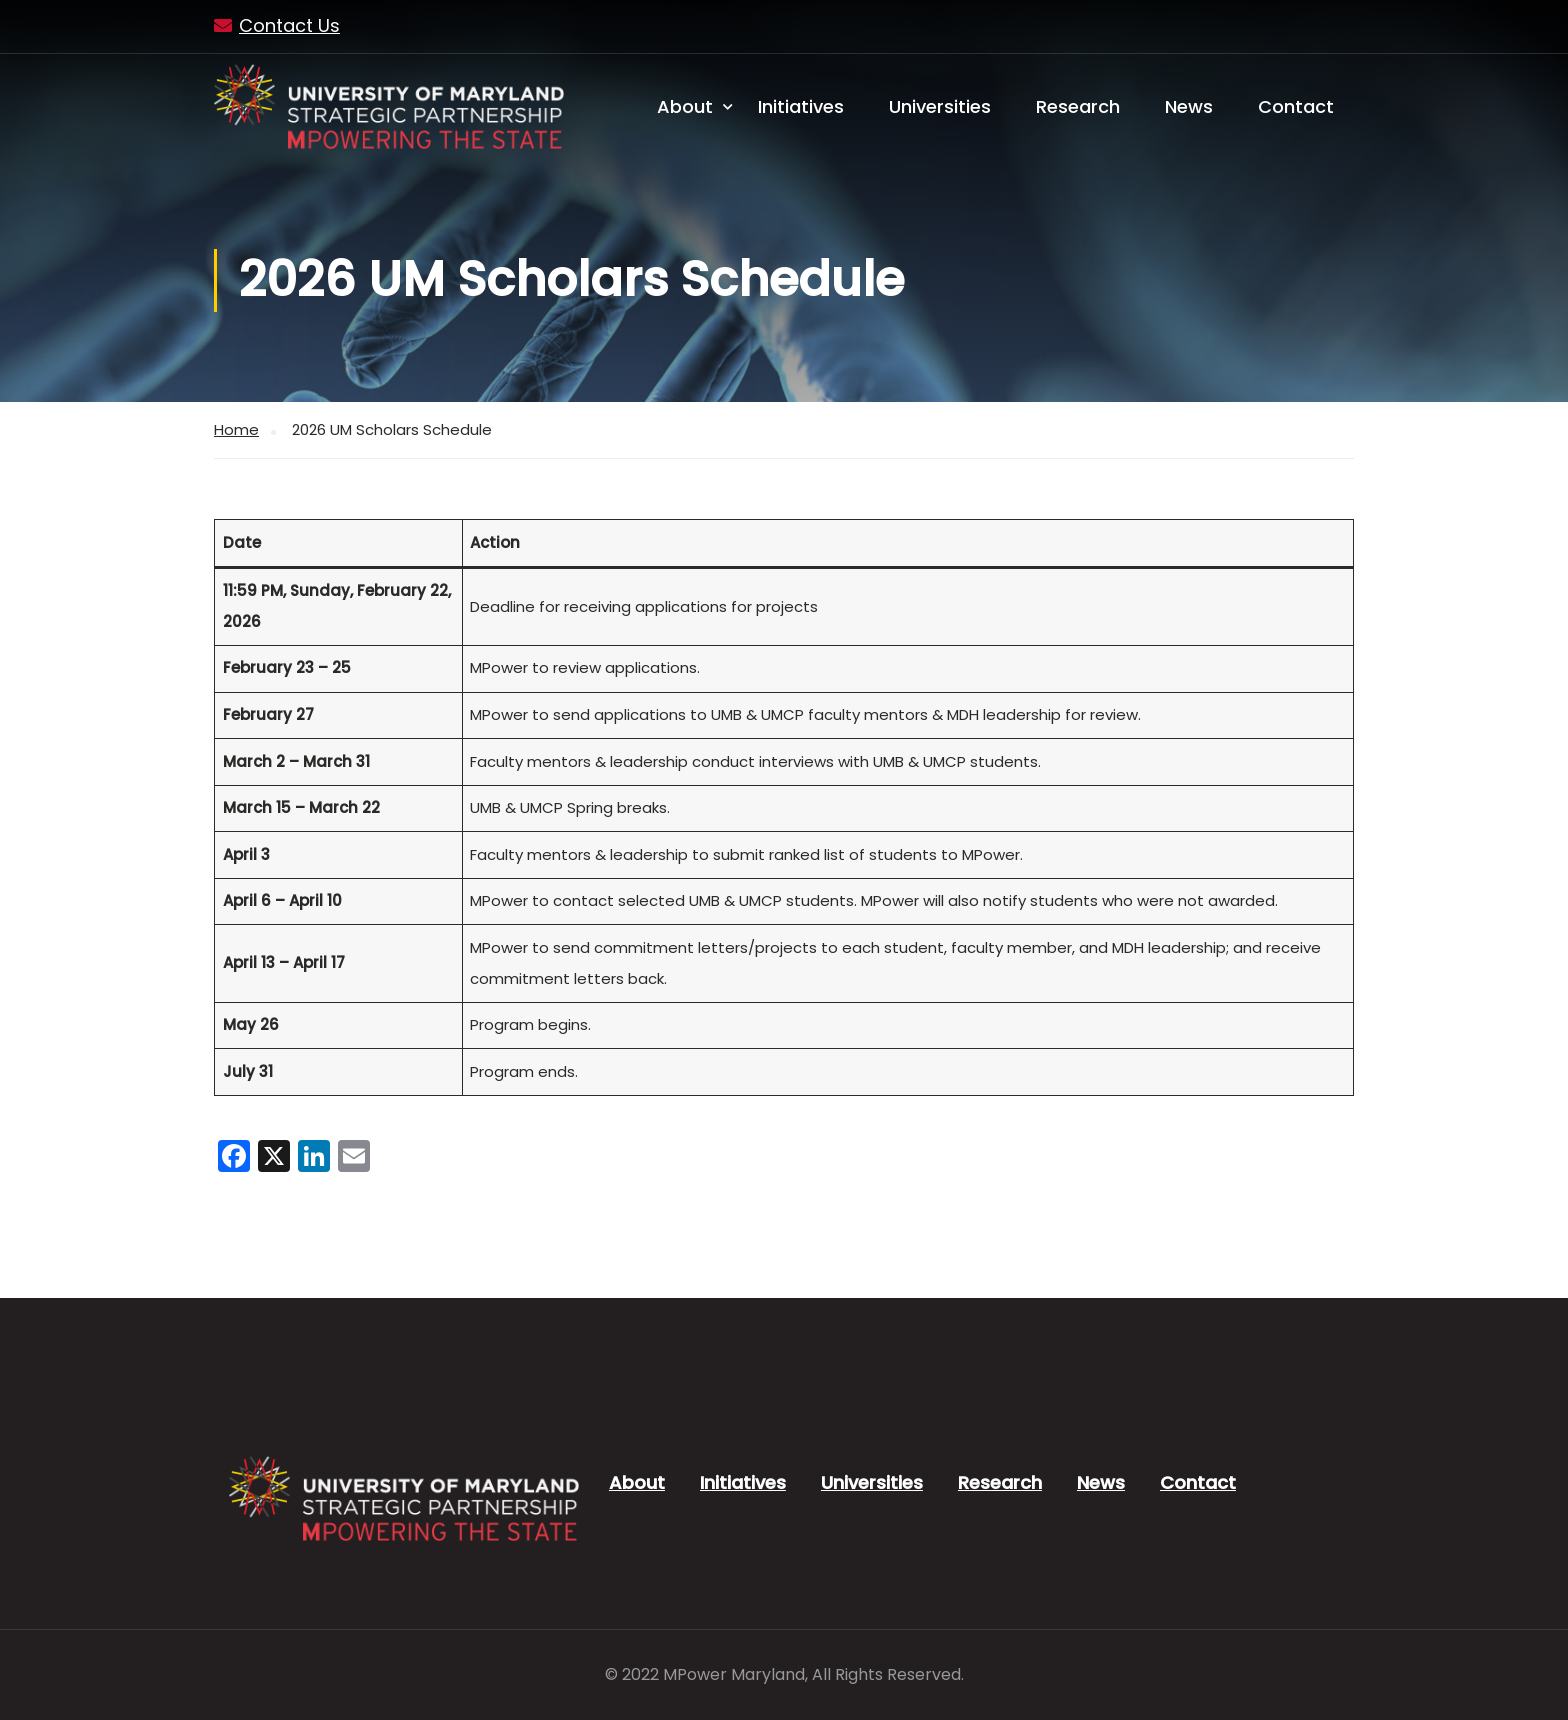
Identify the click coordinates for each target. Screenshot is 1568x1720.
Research (1078, 106)
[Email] (354, 1158)
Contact (1296, 106)
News (1189, 106)
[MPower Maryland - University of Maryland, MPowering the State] (389, 106)
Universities (940, 106)
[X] (274, 1158)
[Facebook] (234, 1158)
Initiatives (801, 106)
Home (236, 429)
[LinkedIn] (314, 1158)
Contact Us (289, 25)
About (685, 106)
